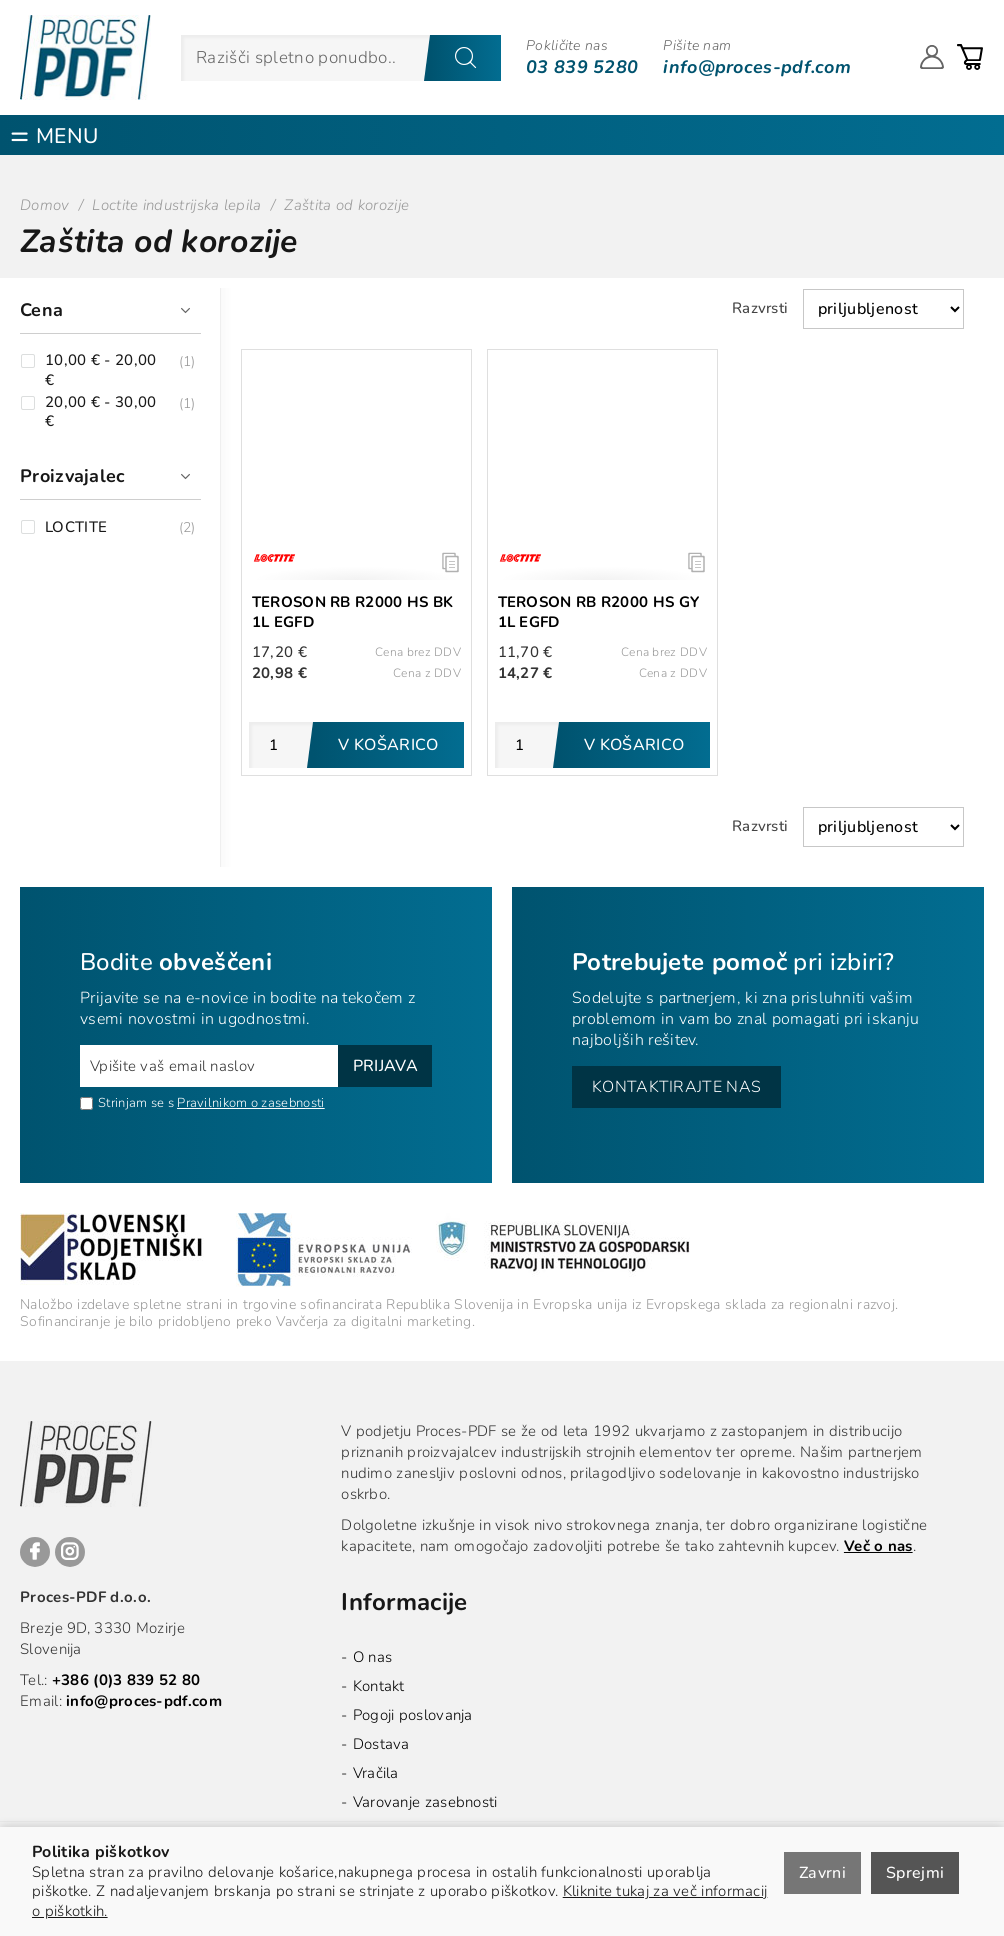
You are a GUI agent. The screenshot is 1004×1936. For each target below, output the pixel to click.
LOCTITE (76, 527)
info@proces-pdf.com (757, 67)
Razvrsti (760, 308)
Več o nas (878, 1546)
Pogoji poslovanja (413, 1715)
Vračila (376, 1773)
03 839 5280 (582, 67)
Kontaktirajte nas (676, 1087)
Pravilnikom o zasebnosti (250, 1103)
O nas (373, 1657)
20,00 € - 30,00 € (101, 412)
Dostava (381, 1744)
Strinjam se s (127, 1103)
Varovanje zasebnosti (425, 1802)
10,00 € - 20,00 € (101, 370)
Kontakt (379, 1686)
